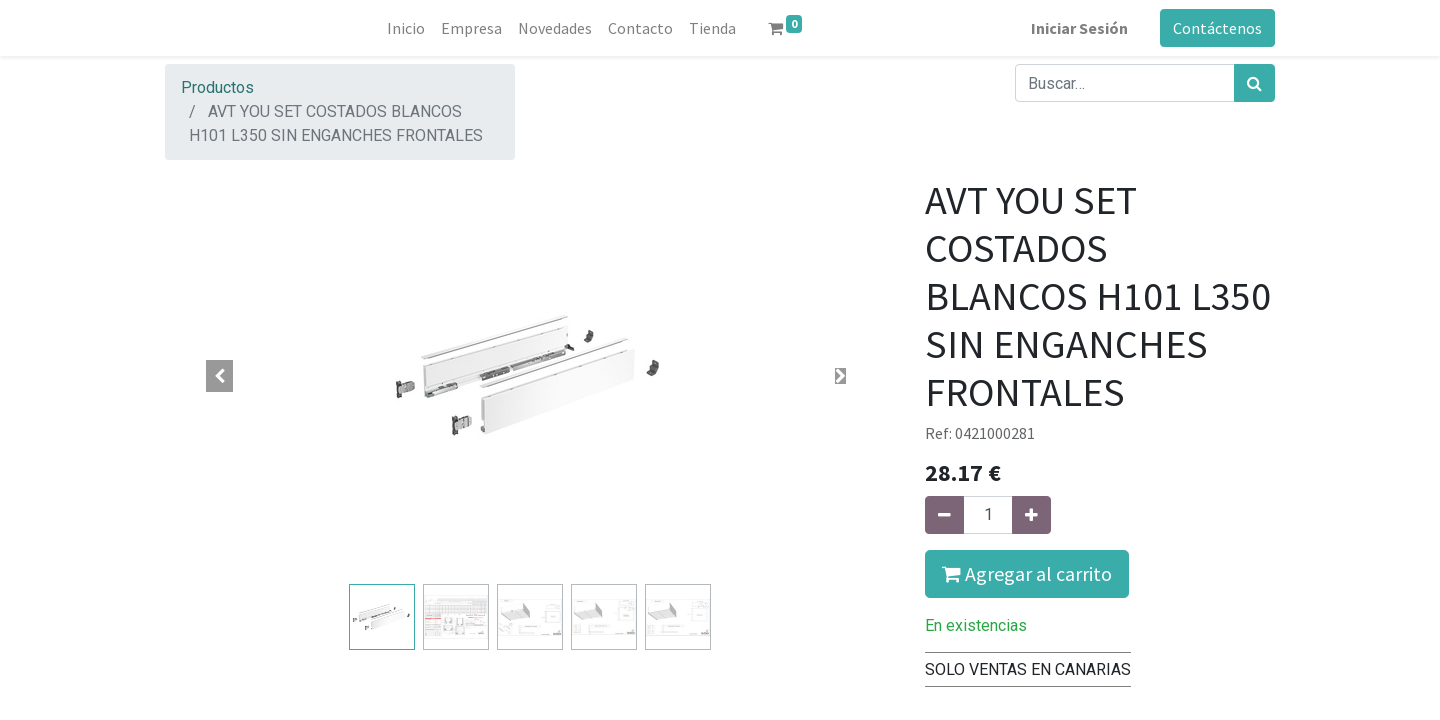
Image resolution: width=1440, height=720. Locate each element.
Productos (217, 87)
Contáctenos (1217, 28)
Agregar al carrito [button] (1027, 573)
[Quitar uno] (944, 515)
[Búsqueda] (1254, 83)
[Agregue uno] (1031, 515)
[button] (220, 376)
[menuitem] (406, 28)
